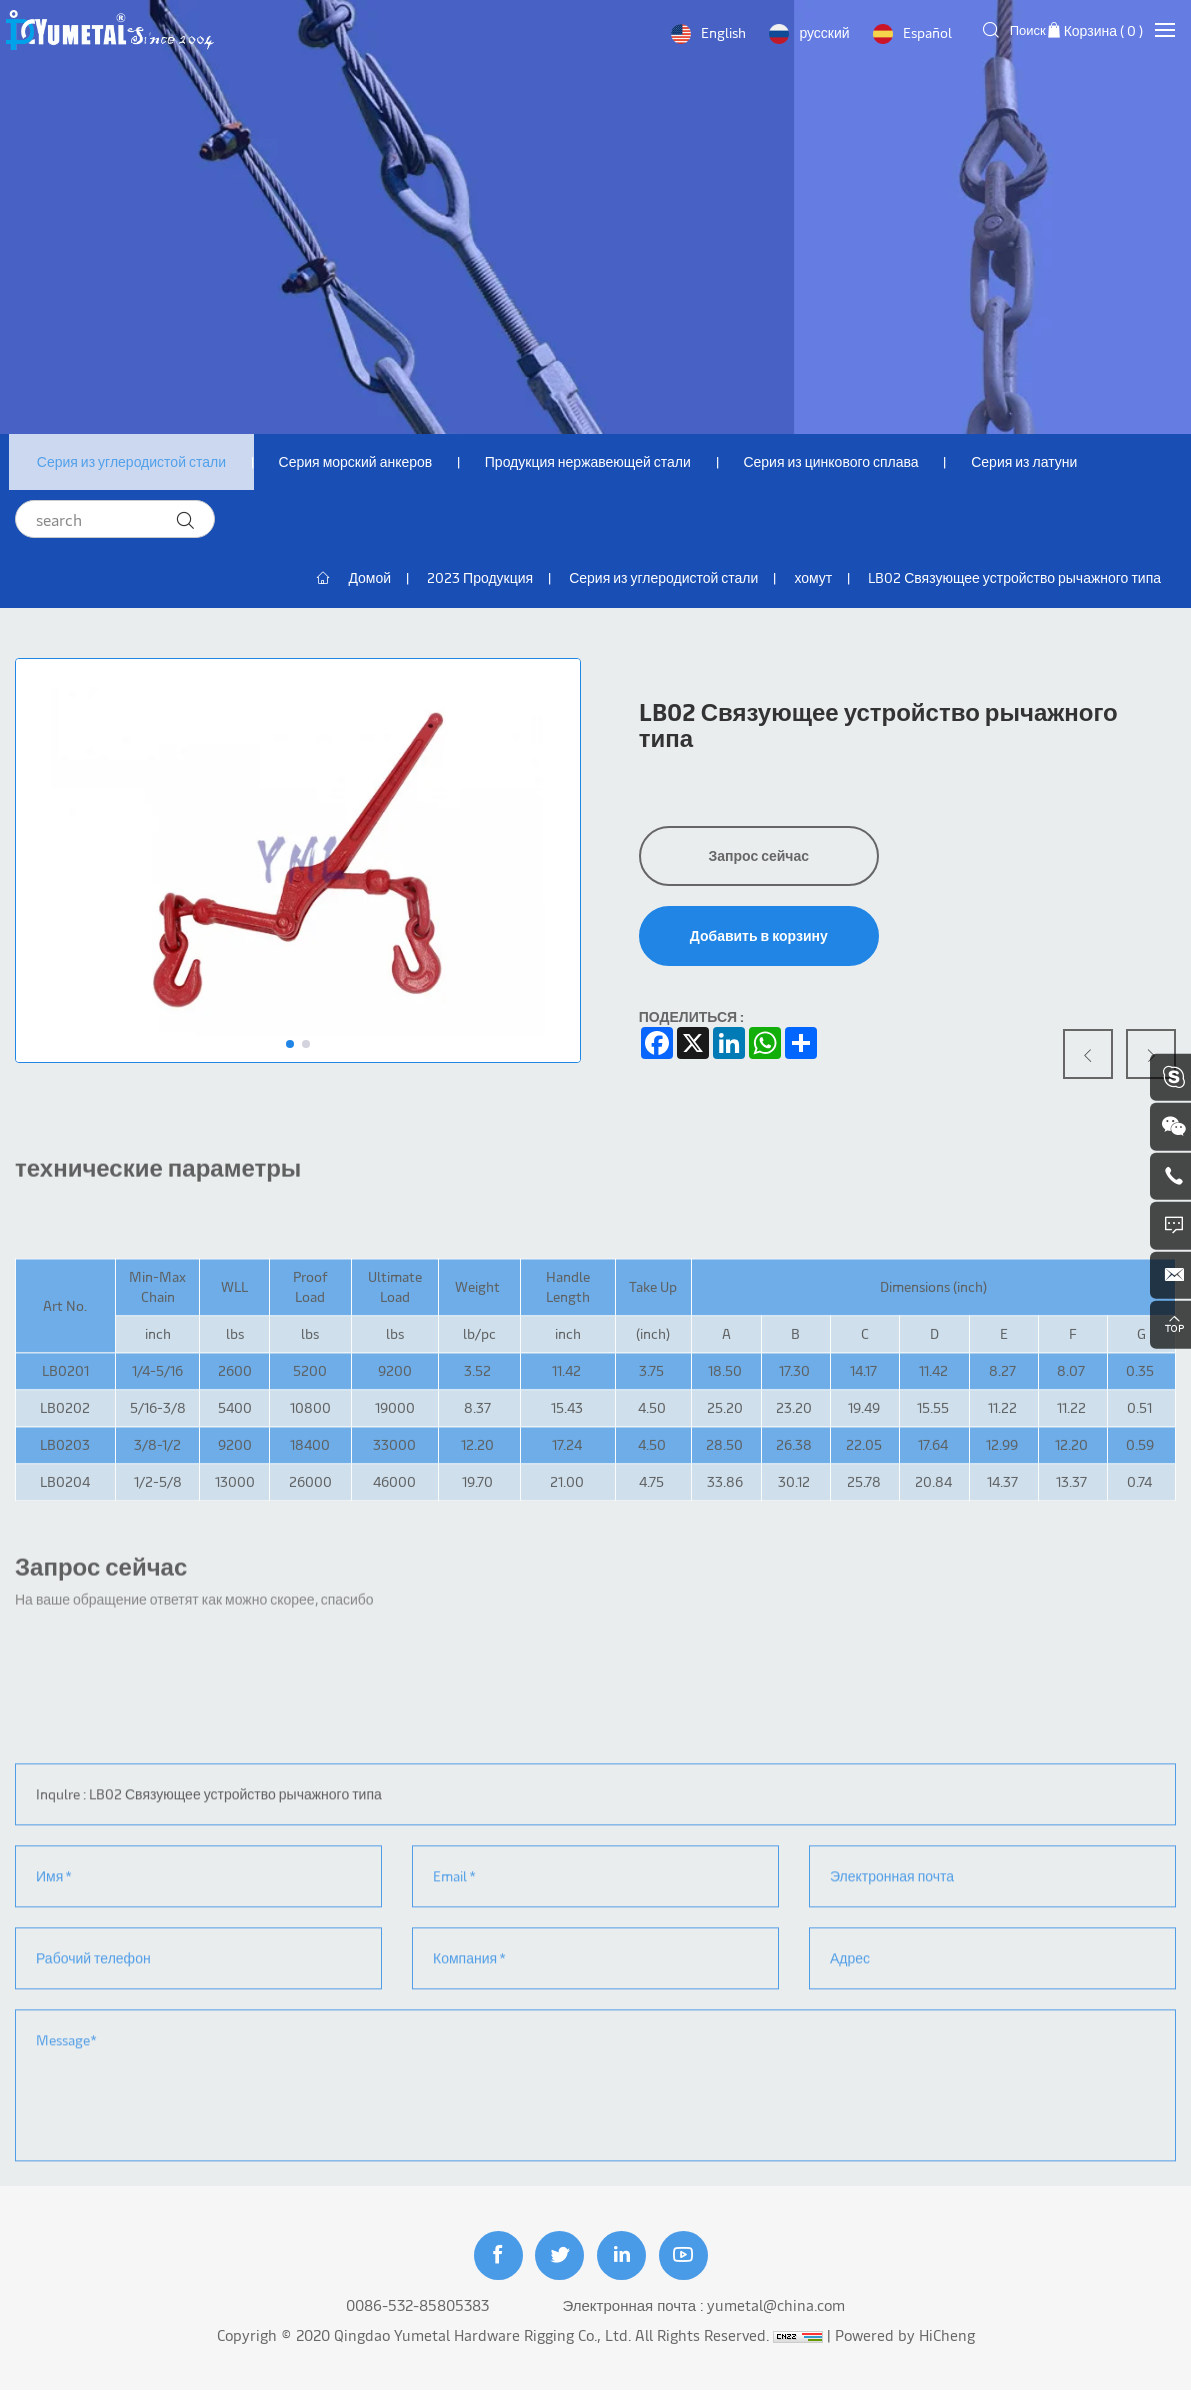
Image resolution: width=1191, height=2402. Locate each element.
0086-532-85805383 (417, 2316)
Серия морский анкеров (362, 463)
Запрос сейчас (758, 859)
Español (924, 32)
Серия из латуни (1044, 463)
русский (822, 32)
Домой (369, 581)
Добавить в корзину (759, 939)
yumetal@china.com (776, 2316)
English (721, 32)
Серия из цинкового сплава (846, 463)
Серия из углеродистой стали (133, 463)
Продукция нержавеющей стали (599, 463)
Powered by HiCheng (905, 2346)
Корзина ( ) (1103, 30)
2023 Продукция (480, 581)
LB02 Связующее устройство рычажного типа (1014, 581)
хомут (813, 581)
